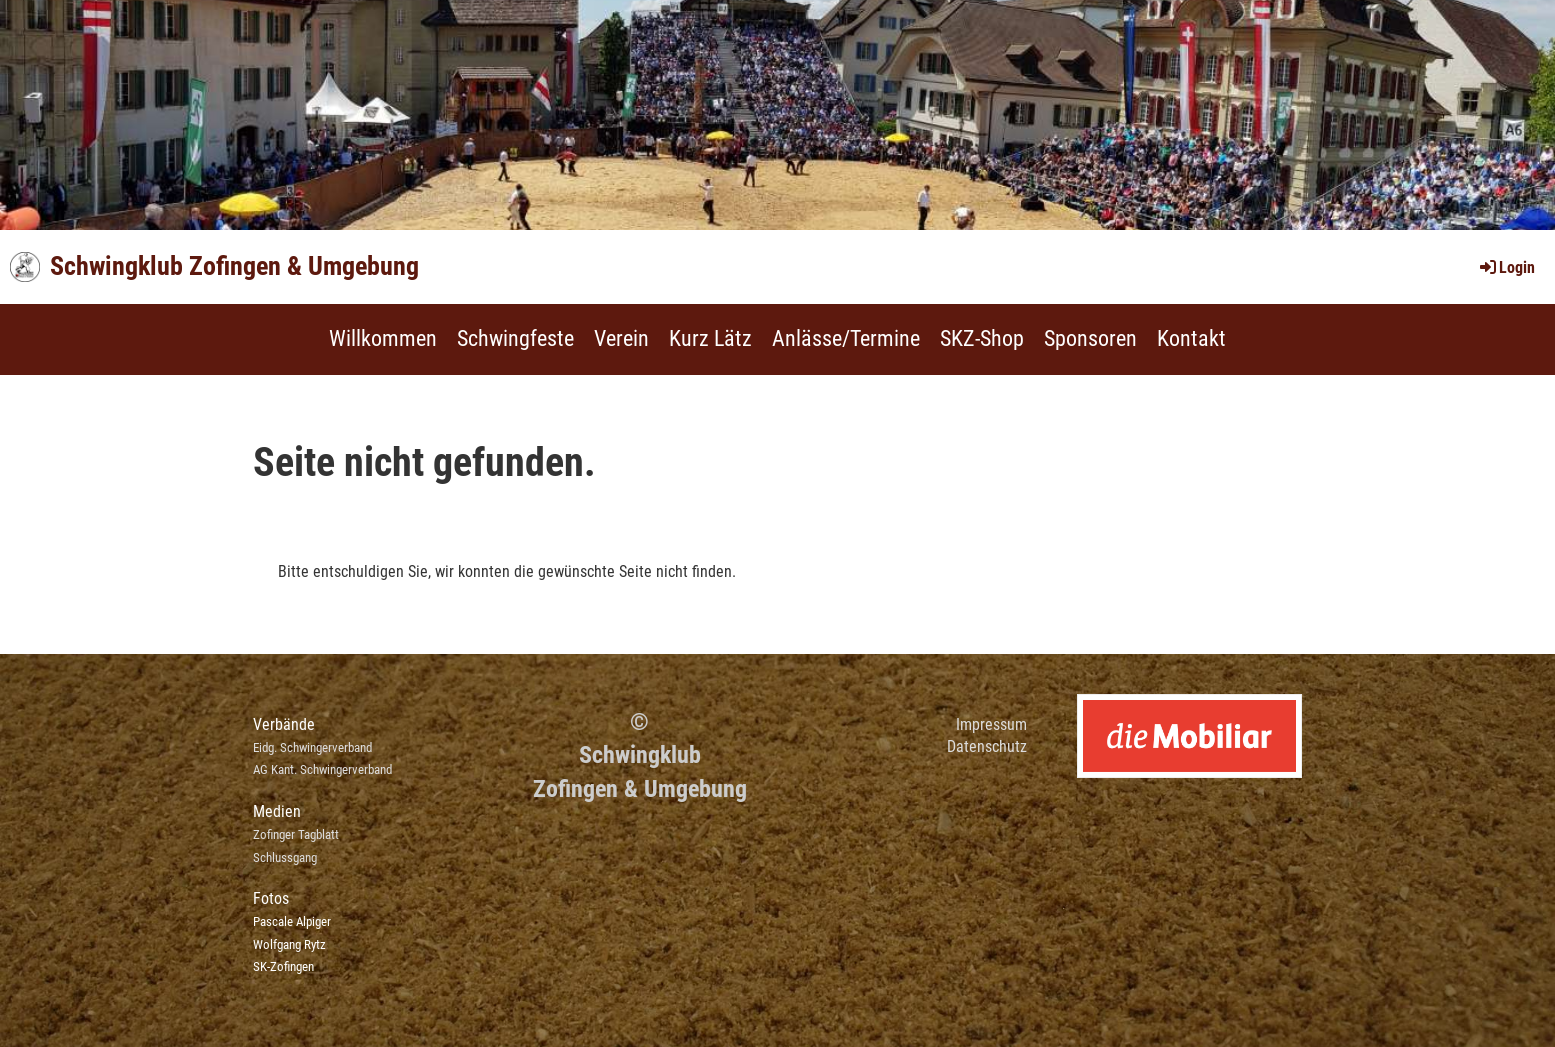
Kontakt (1191, 338)
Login (1506, 267)
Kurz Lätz (710, 338)
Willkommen (383, 338)
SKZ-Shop (982, 338)
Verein (621, 338)
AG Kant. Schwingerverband (322, 769)
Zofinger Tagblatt (296, 834)
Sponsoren (1090, 338)
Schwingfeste (515, 338)
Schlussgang (285, 857)
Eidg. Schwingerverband (312, 747)
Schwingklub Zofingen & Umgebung (234, 266)
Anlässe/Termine (846, 338)
